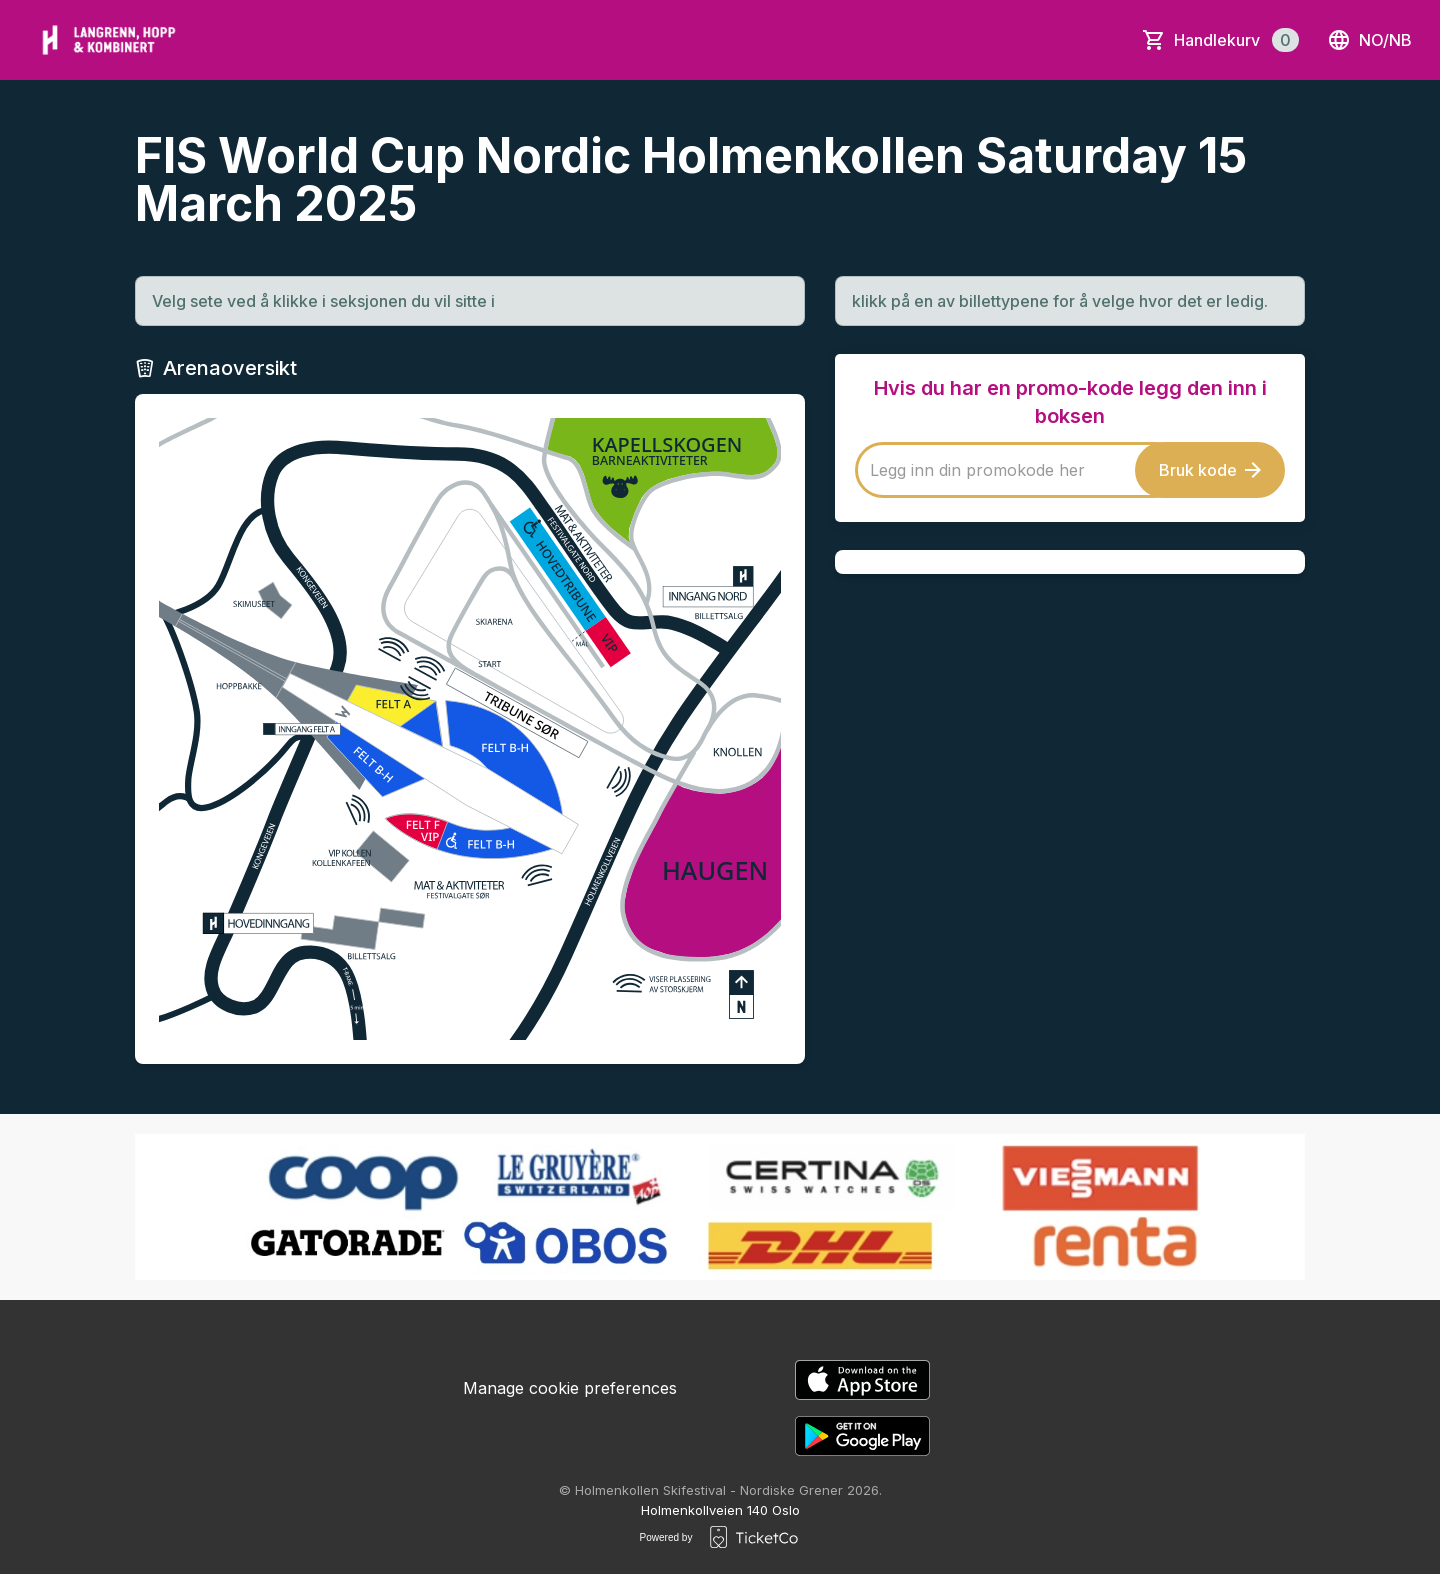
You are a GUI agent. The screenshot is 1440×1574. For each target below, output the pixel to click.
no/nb (1369, 40)
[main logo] (109, 40)
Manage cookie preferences (570, 1388)
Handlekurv (1236, 40)
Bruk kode (1210, 470)
